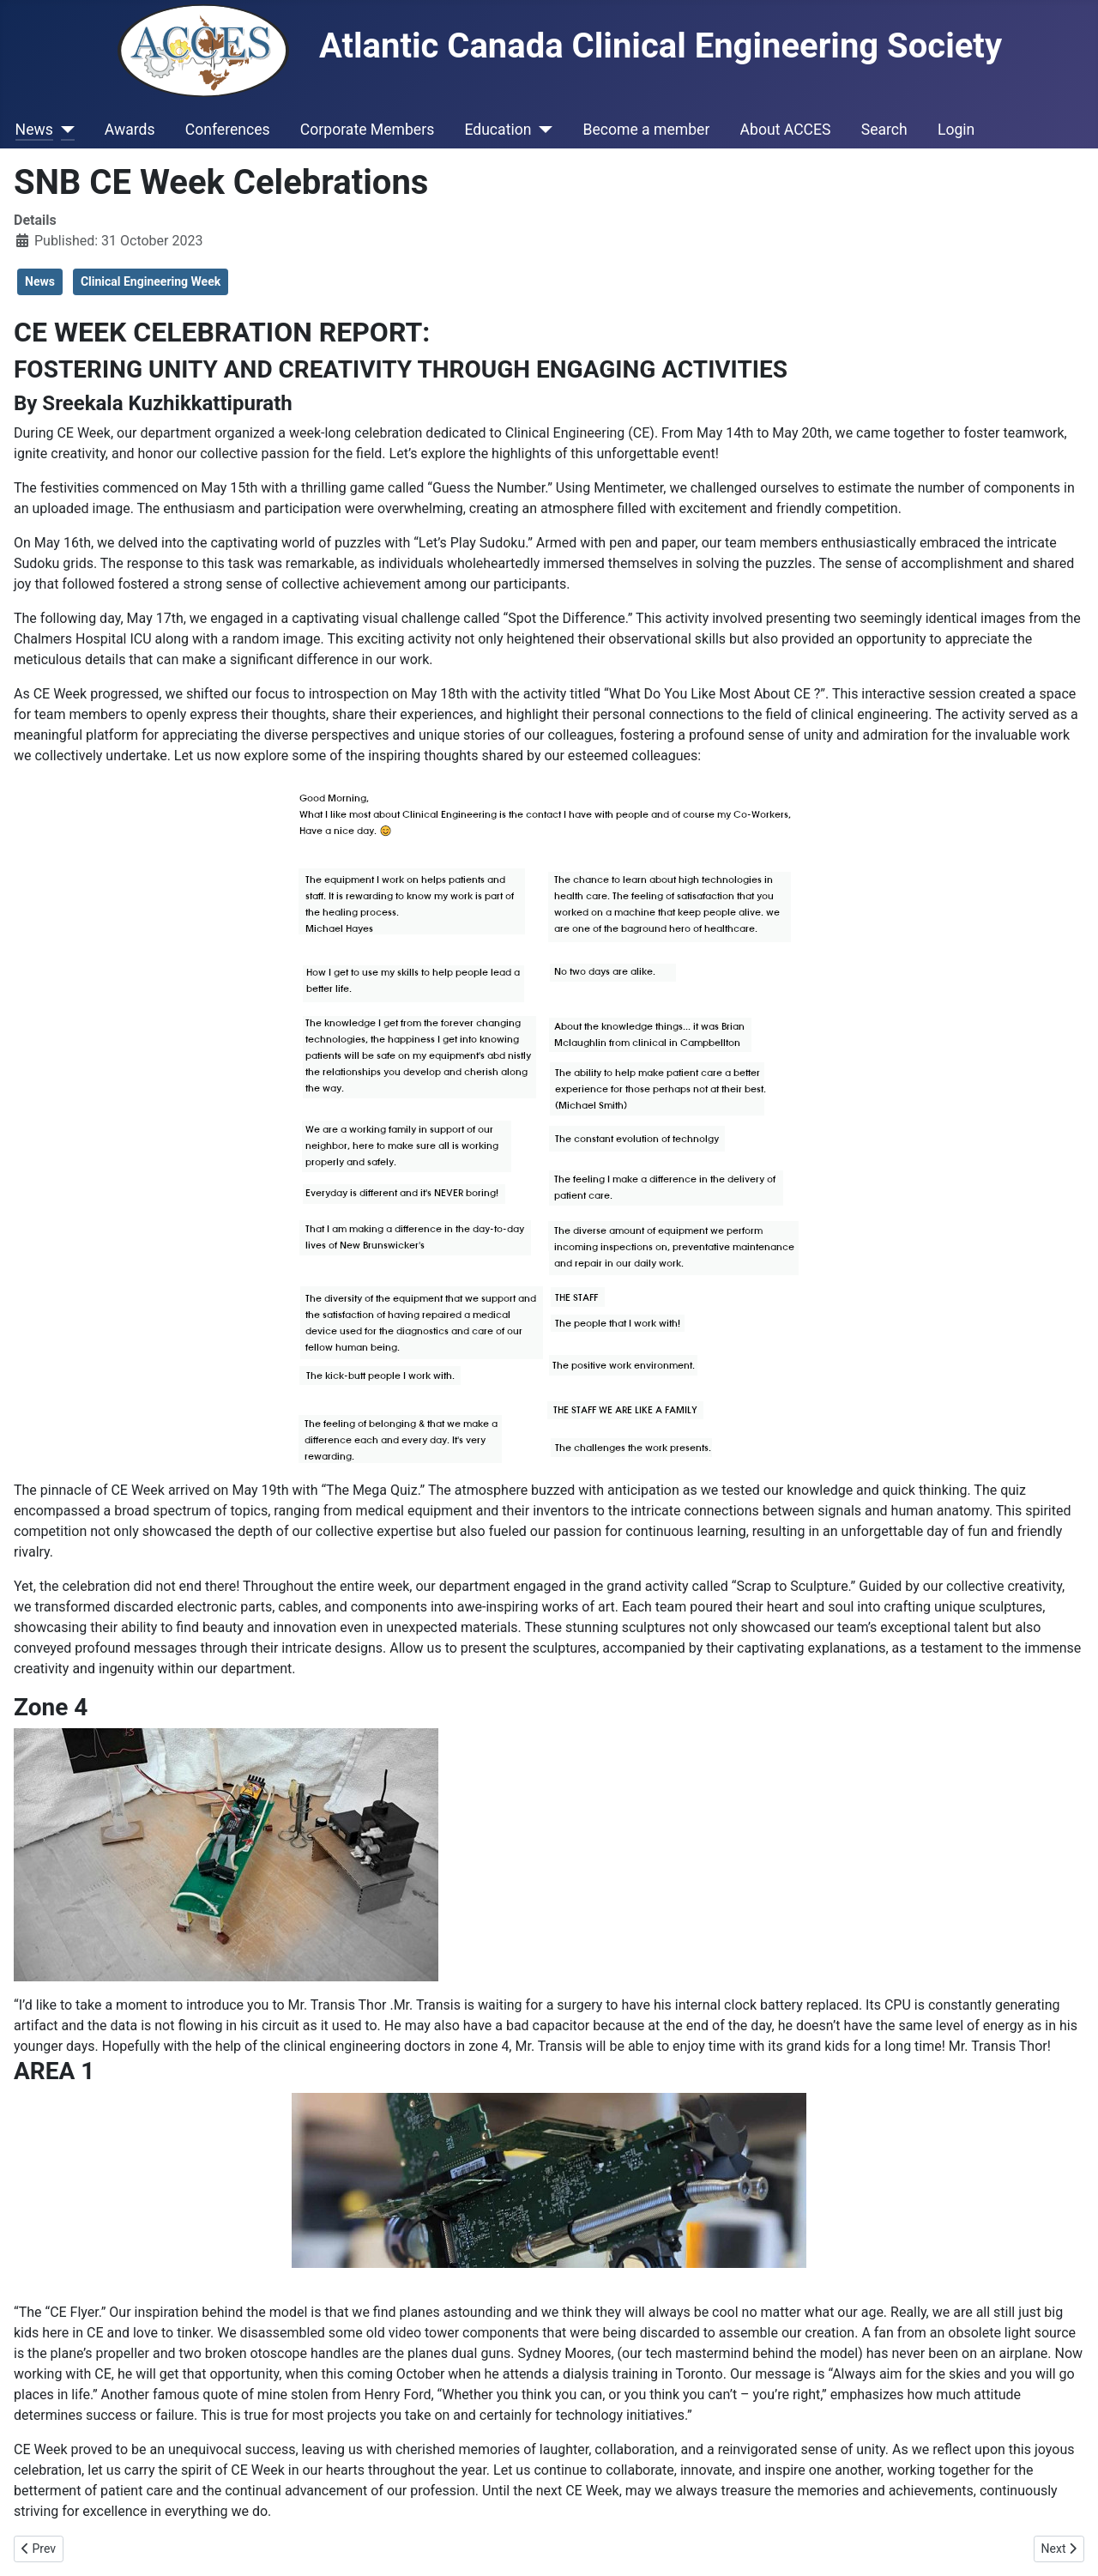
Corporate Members (367, 129)
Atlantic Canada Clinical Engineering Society (560, 46)
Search (884, 129)
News (34, 129)
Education (497, 129)
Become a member (645, 129)
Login (956, 129)
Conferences (227, 129)
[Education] (541, 129)
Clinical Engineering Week (150, 281)
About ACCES (785, 129)
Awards (130, 129)
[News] (64, 129)
